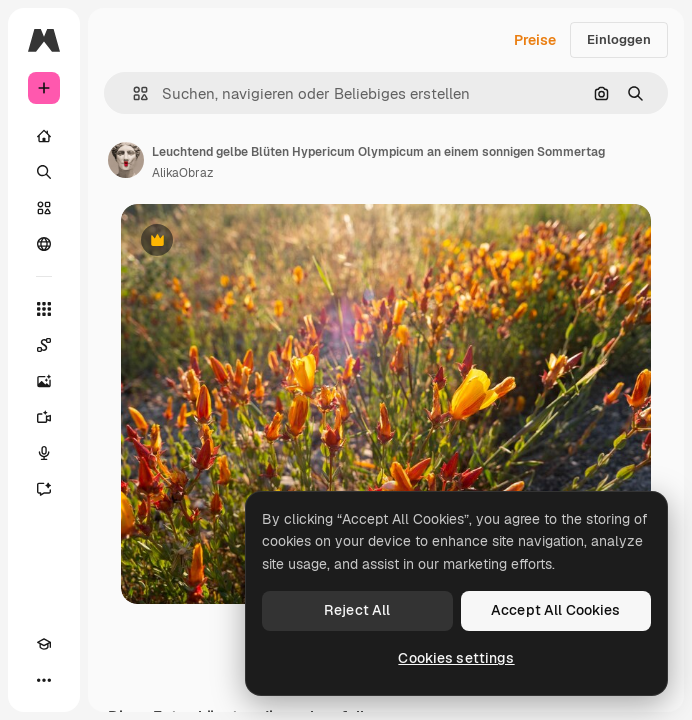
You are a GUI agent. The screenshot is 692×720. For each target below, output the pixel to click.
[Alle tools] (44, 309)
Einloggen (619, 39)
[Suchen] (44, 172)
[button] (132, 93)
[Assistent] (44, 489)
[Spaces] (44, 345)
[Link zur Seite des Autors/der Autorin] (126, 160)
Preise (535, 40)
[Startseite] (44, 136)
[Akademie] (44, 644)
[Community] (44, 244)
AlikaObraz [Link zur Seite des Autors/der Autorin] (182, 173)
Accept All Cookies (556, 610)
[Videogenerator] (44, 417)
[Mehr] (44, 680)
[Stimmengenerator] (44, 453)
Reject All (357, 610)
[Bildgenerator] (44, 381)
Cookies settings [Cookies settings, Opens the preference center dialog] (456, 658)
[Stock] (44, 208)
